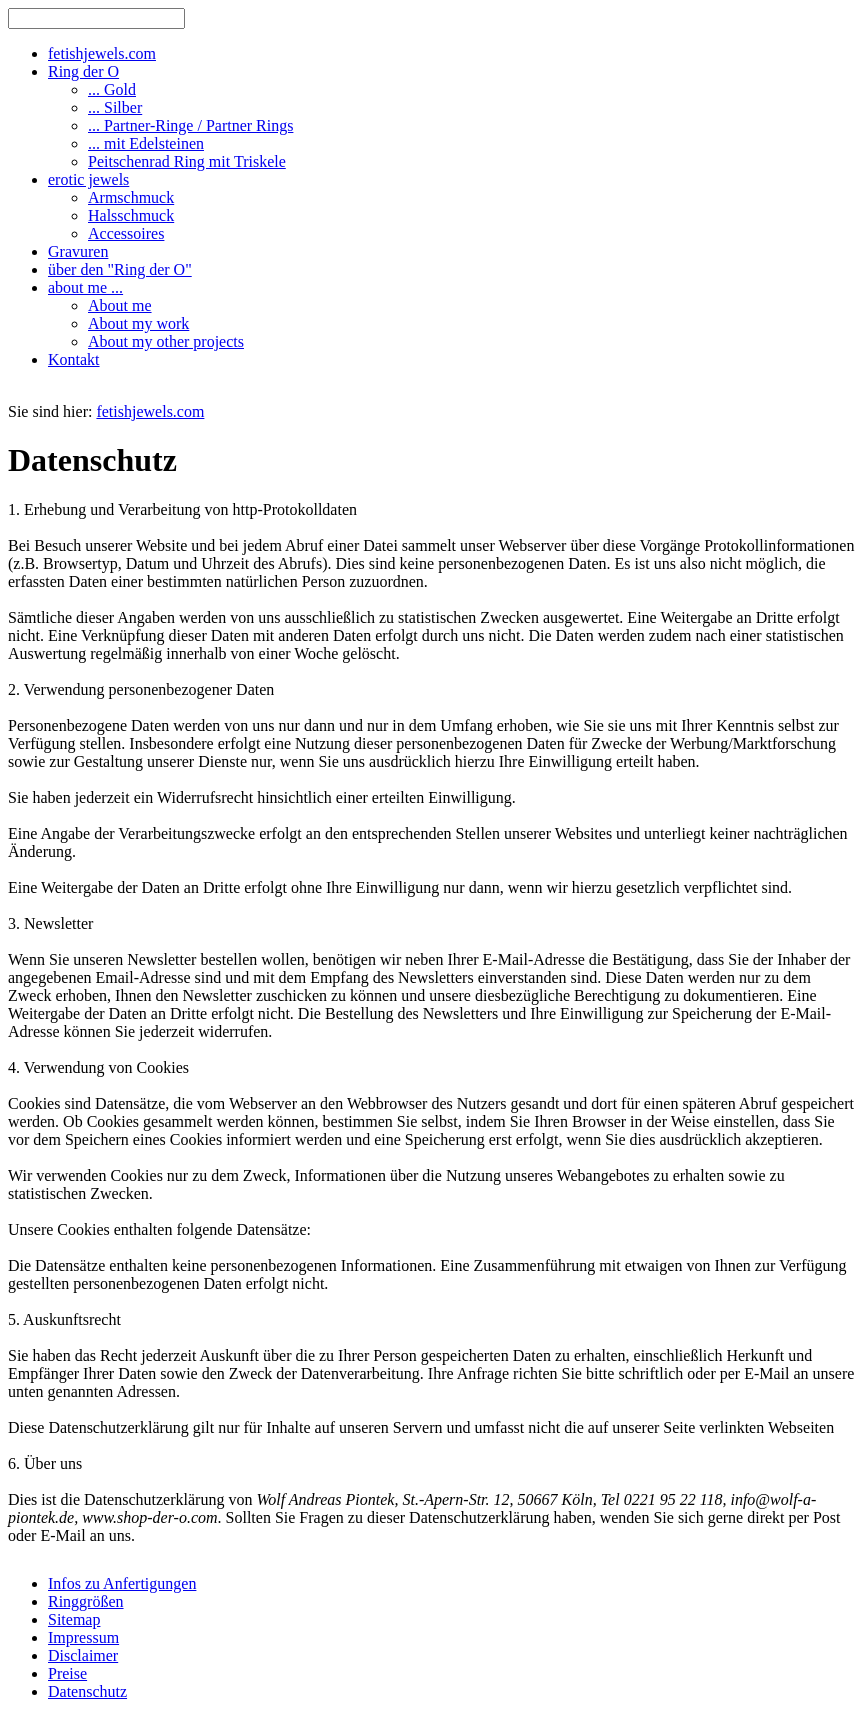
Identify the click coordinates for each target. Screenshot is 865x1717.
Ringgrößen (86, 1601)
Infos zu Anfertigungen (122, 1583)
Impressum (83, 1637)
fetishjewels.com (150, 411)
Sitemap (74, 1619)
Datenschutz (87, 1691)
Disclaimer (83, 1655)
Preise (67, 1673)
